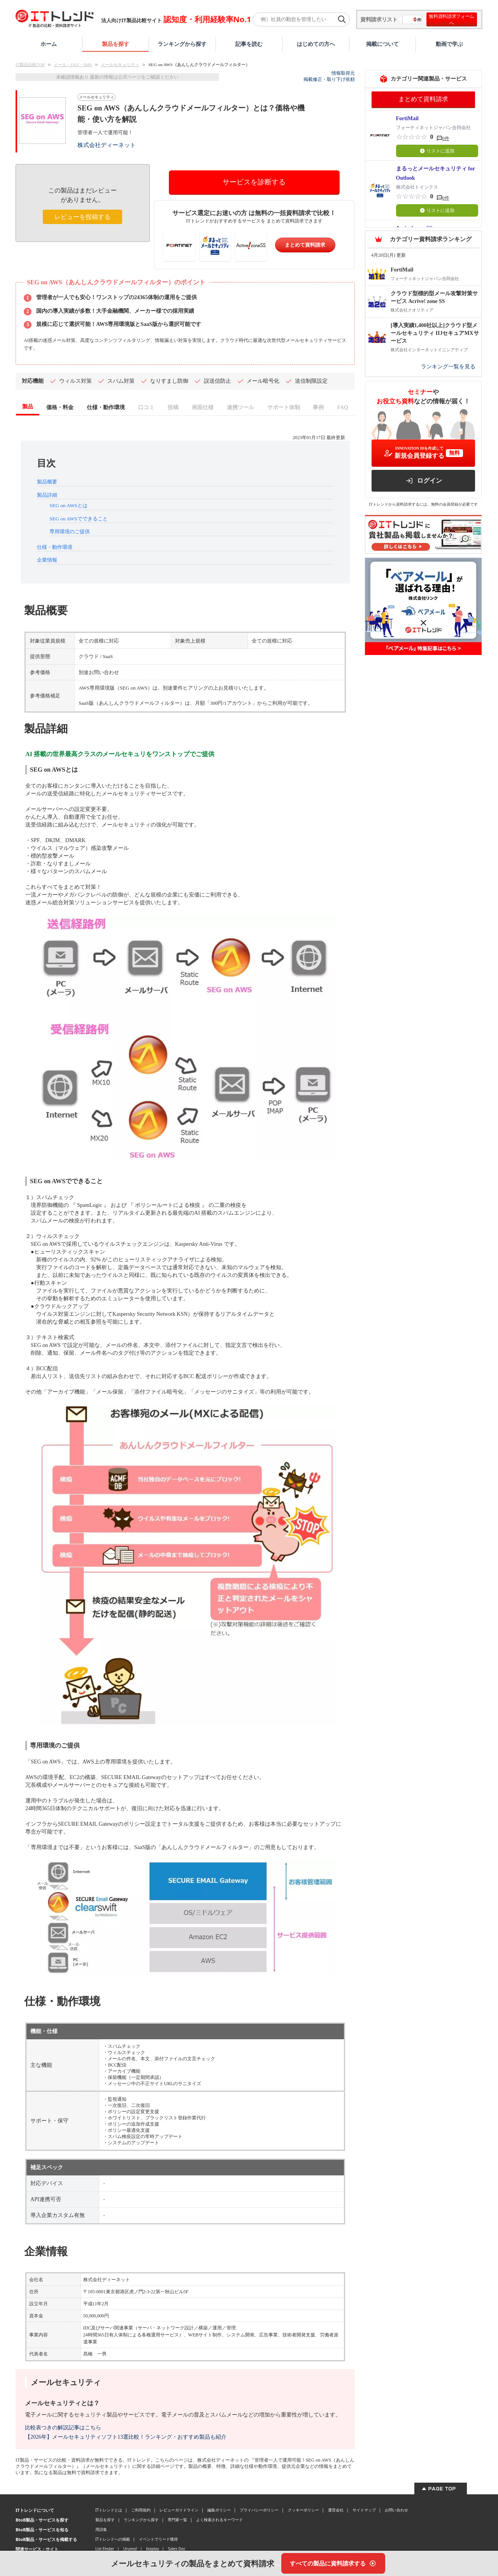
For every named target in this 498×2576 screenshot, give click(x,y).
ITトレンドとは (108, 2510)
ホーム (48, 43)
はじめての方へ (316, 43)
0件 (445, 138)
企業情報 (47, 560)
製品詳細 (47, 495)
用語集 (101, 2529)
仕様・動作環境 (54, 547)
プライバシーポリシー (259, 2510)
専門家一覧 (177, 2519)
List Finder (104, 2548)
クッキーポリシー (303, 2510)
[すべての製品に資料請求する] (333, 2563)
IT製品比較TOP (30, 64)
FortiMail (407, 118)
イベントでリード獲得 (158, 2539)
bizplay (152, 2548)
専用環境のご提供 (69, 531)
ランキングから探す (182, 43)
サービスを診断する (254, 182)
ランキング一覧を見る (448, 367)
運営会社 (336, 2510)
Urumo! (130, 2548)
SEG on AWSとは (68, 505)
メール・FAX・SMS (73, 64)
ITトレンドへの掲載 (112, 2539)
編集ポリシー (219, 2510)
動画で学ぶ (449, 43)
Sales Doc (177, 2548)
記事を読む (249, 43)
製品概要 (47, 482)
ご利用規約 (141, 2510)
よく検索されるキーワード (219, 2519)
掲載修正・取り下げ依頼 (329, 79)
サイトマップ (364, 2510)
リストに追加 (437, 151)
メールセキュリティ (120, 64)
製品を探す (115, 43)
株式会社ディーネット (106, 145)
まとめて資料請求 (305, 245)
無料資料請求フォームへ (451, 19)
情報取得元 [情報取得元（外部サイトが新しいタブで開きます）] (343, 73)
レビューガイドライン (179, 2510)
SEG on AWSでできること (78, 519)
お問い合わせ (396, 2510)
